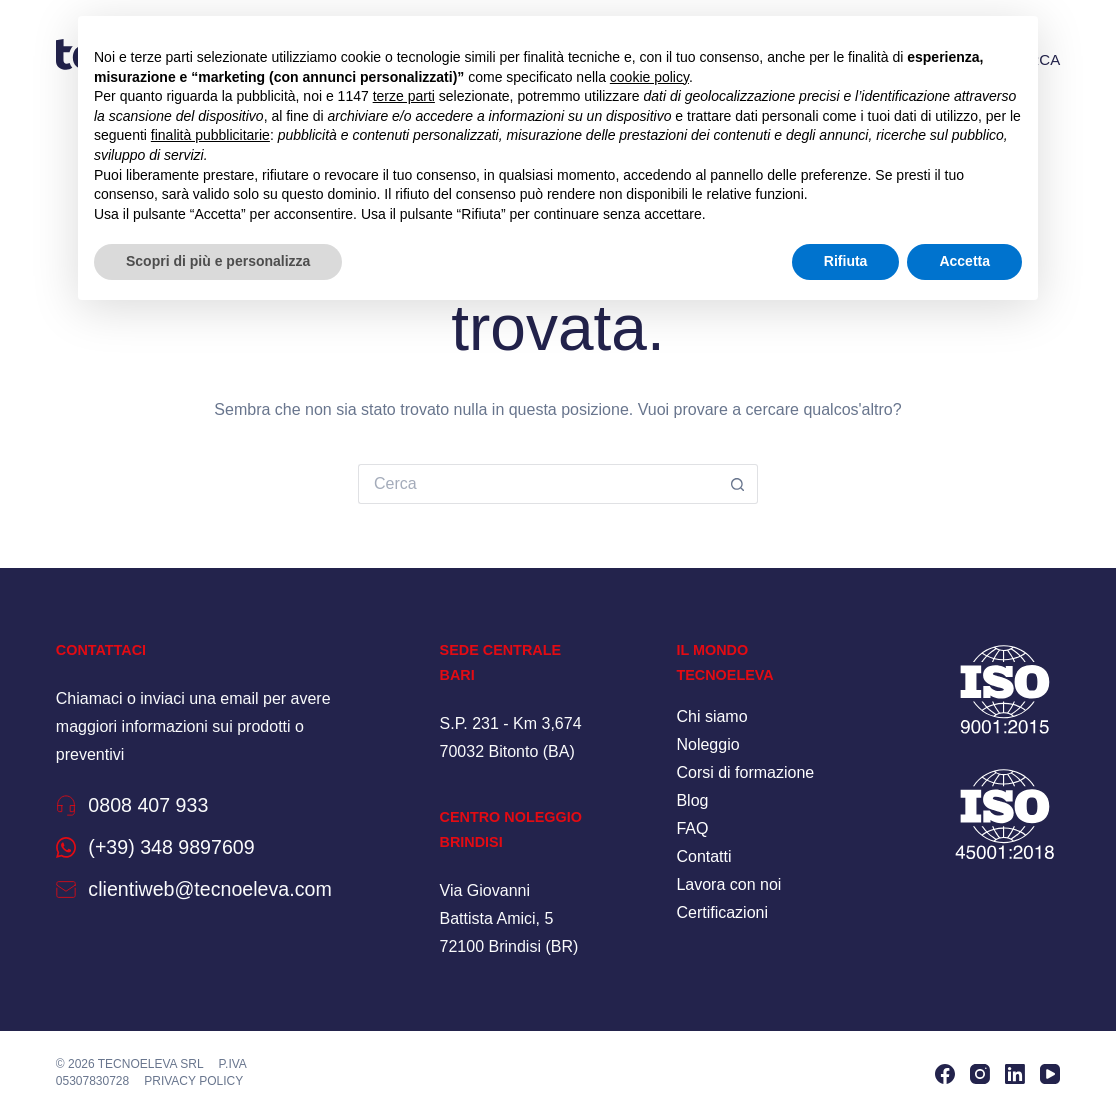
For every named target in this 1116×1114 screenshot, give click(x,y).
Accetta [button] (964, 261)
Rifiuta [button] (846, 261)
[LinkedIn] (1015, 1073)
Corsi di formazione (745, 772)
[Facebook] (945, 1073)
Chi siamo (711, 716)
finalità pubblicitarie (210, 135)
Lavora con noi (728, 884)
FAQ (692, 828)
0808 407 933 (154, 804)
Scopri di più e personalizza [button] (218, 261)
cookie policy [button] (649, 77)
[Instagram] (980, 1073)
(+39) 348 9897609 (180, 846)
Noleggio (707, 744)
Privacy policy (193, 1080)
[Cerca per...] (538, 484)
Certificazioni (722, 912)
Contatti (703, 856)
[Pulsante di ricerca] (738, 484)
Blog (692, 800)
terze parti (404, 96)
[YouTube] (1050, 1073)
